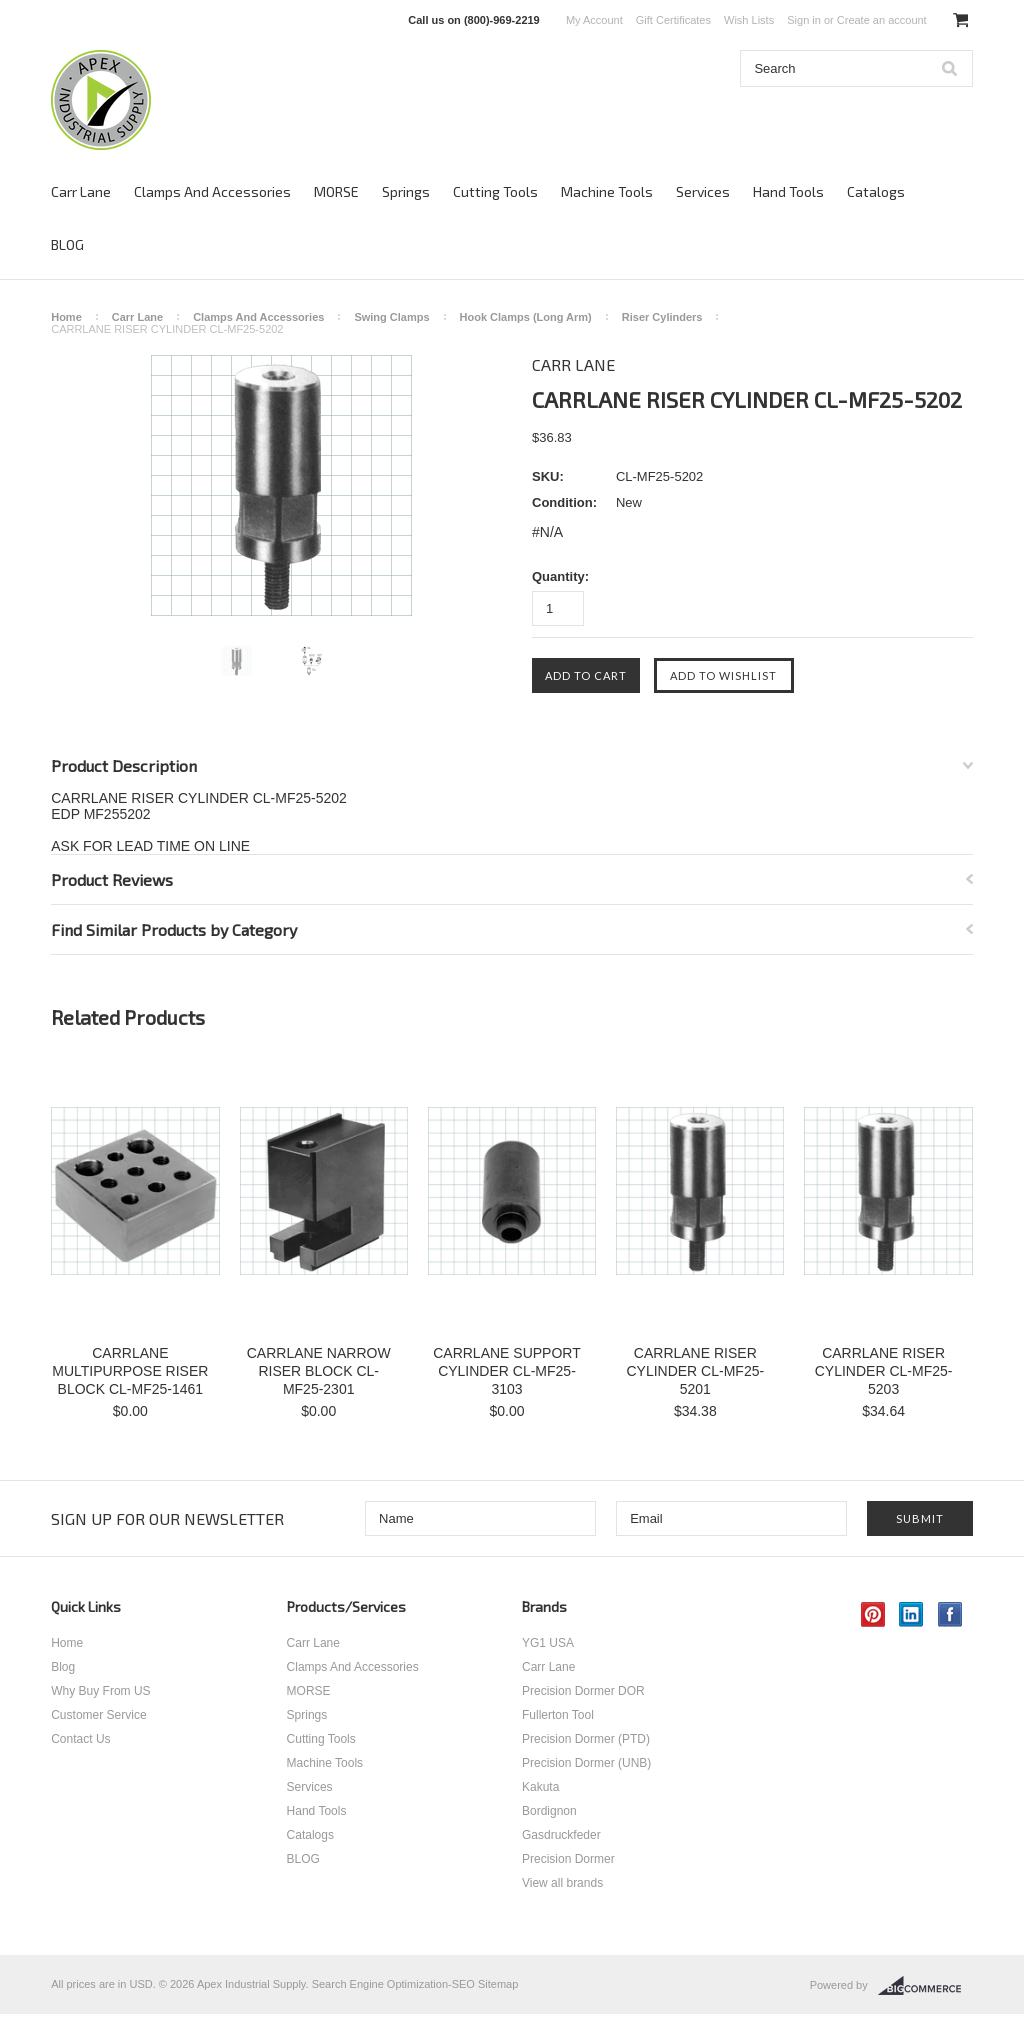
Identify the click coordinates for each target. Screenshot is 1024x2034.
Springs (406, 191)
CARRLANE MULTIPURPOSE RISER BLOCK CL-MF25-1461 (130, 1371)
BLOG (67, 244)
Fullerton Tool (558, 1715)
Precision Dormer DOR (583, 1691)
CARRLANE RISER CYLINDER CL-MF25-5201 (695, 1371)
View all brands (562, 1883)
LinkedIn (911, 1614)
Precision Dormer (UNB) (586, 1763)
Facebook (950, 1614)
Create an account (882, 20)
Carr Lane (81, 191)
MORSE (336, 191)
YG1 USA (548, 1643)
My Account (594, 20)
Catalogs (876, 191)
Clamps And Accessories (212, 191)
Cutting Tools (495, 191)
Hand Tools (788, 191)
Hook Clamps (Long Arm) (526, 317)
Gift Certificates (673, 20)
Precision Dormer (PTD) (586, 1739)
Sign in (804, 20)
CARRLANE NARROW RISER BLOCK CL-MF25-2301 (319, 1371)
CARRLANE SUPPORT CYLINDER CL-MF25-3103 (507, 1371)
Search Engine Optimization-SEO (393, 1984)
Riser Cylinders (662, 317)
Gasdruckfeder (561, 1835)
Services (703, 191)
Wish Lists (749, 20)
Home (66, 317)
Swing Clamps (391, 317)
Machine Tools (607, 191)
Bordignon (549, 1811)
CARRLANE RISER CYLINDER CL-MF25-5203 (884, 1371)
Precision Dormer (568, 1859)
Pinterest (873, 1614)
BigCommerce (925, 1986)
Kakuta (540, 1787)
